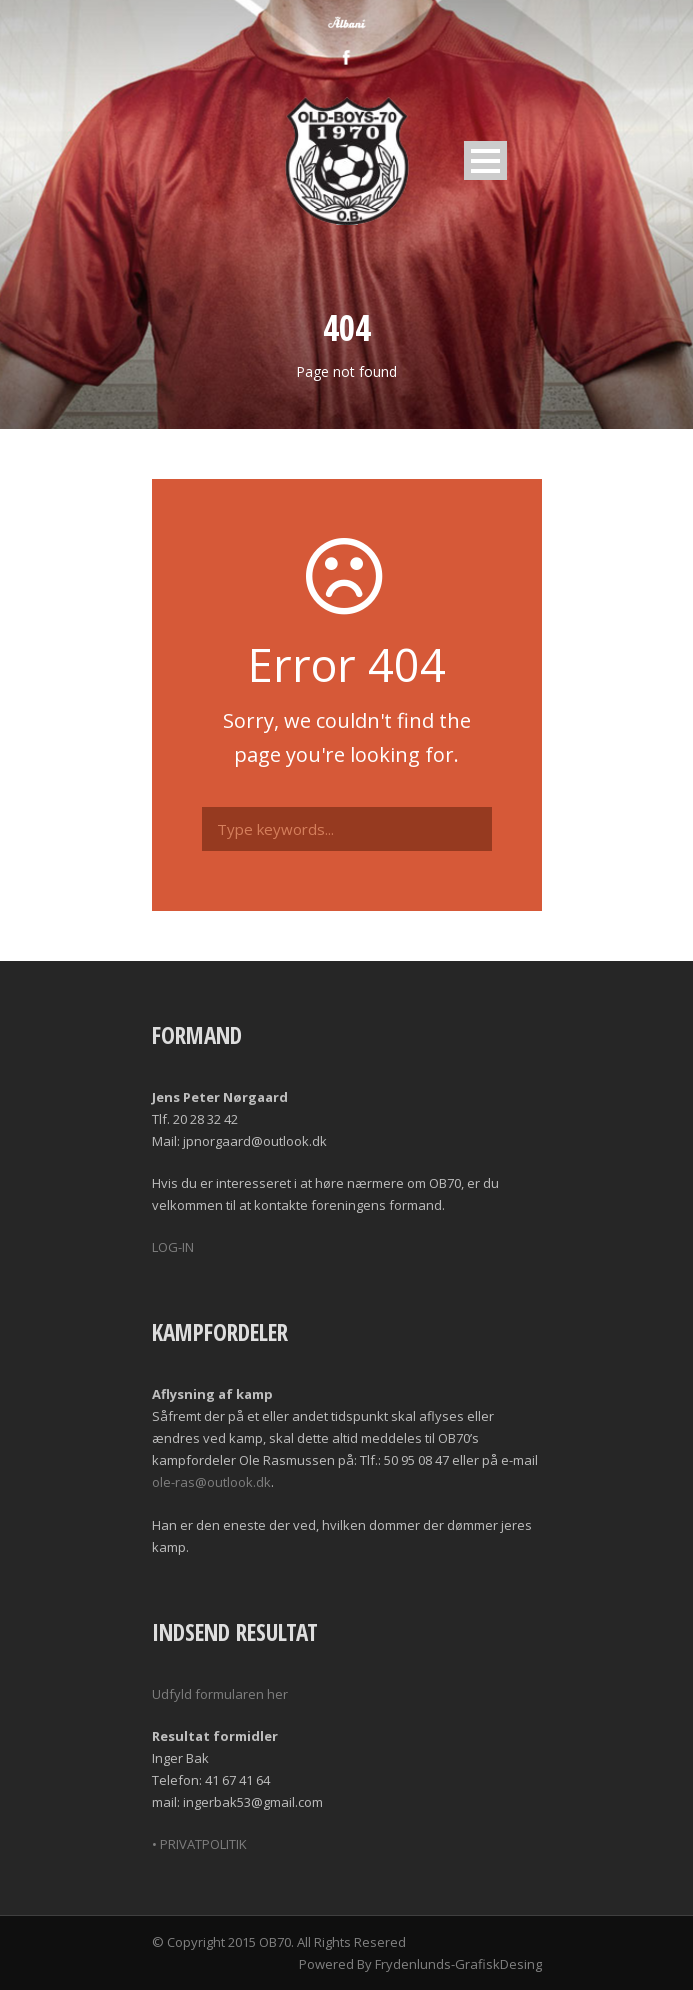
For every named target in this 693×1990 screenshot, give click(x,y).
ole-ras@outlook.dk (211, 1482)
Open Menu (485, 160)
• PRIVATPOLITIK (199, 1844)
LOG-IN (173, 1247)
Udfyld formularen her (220, 1694)
